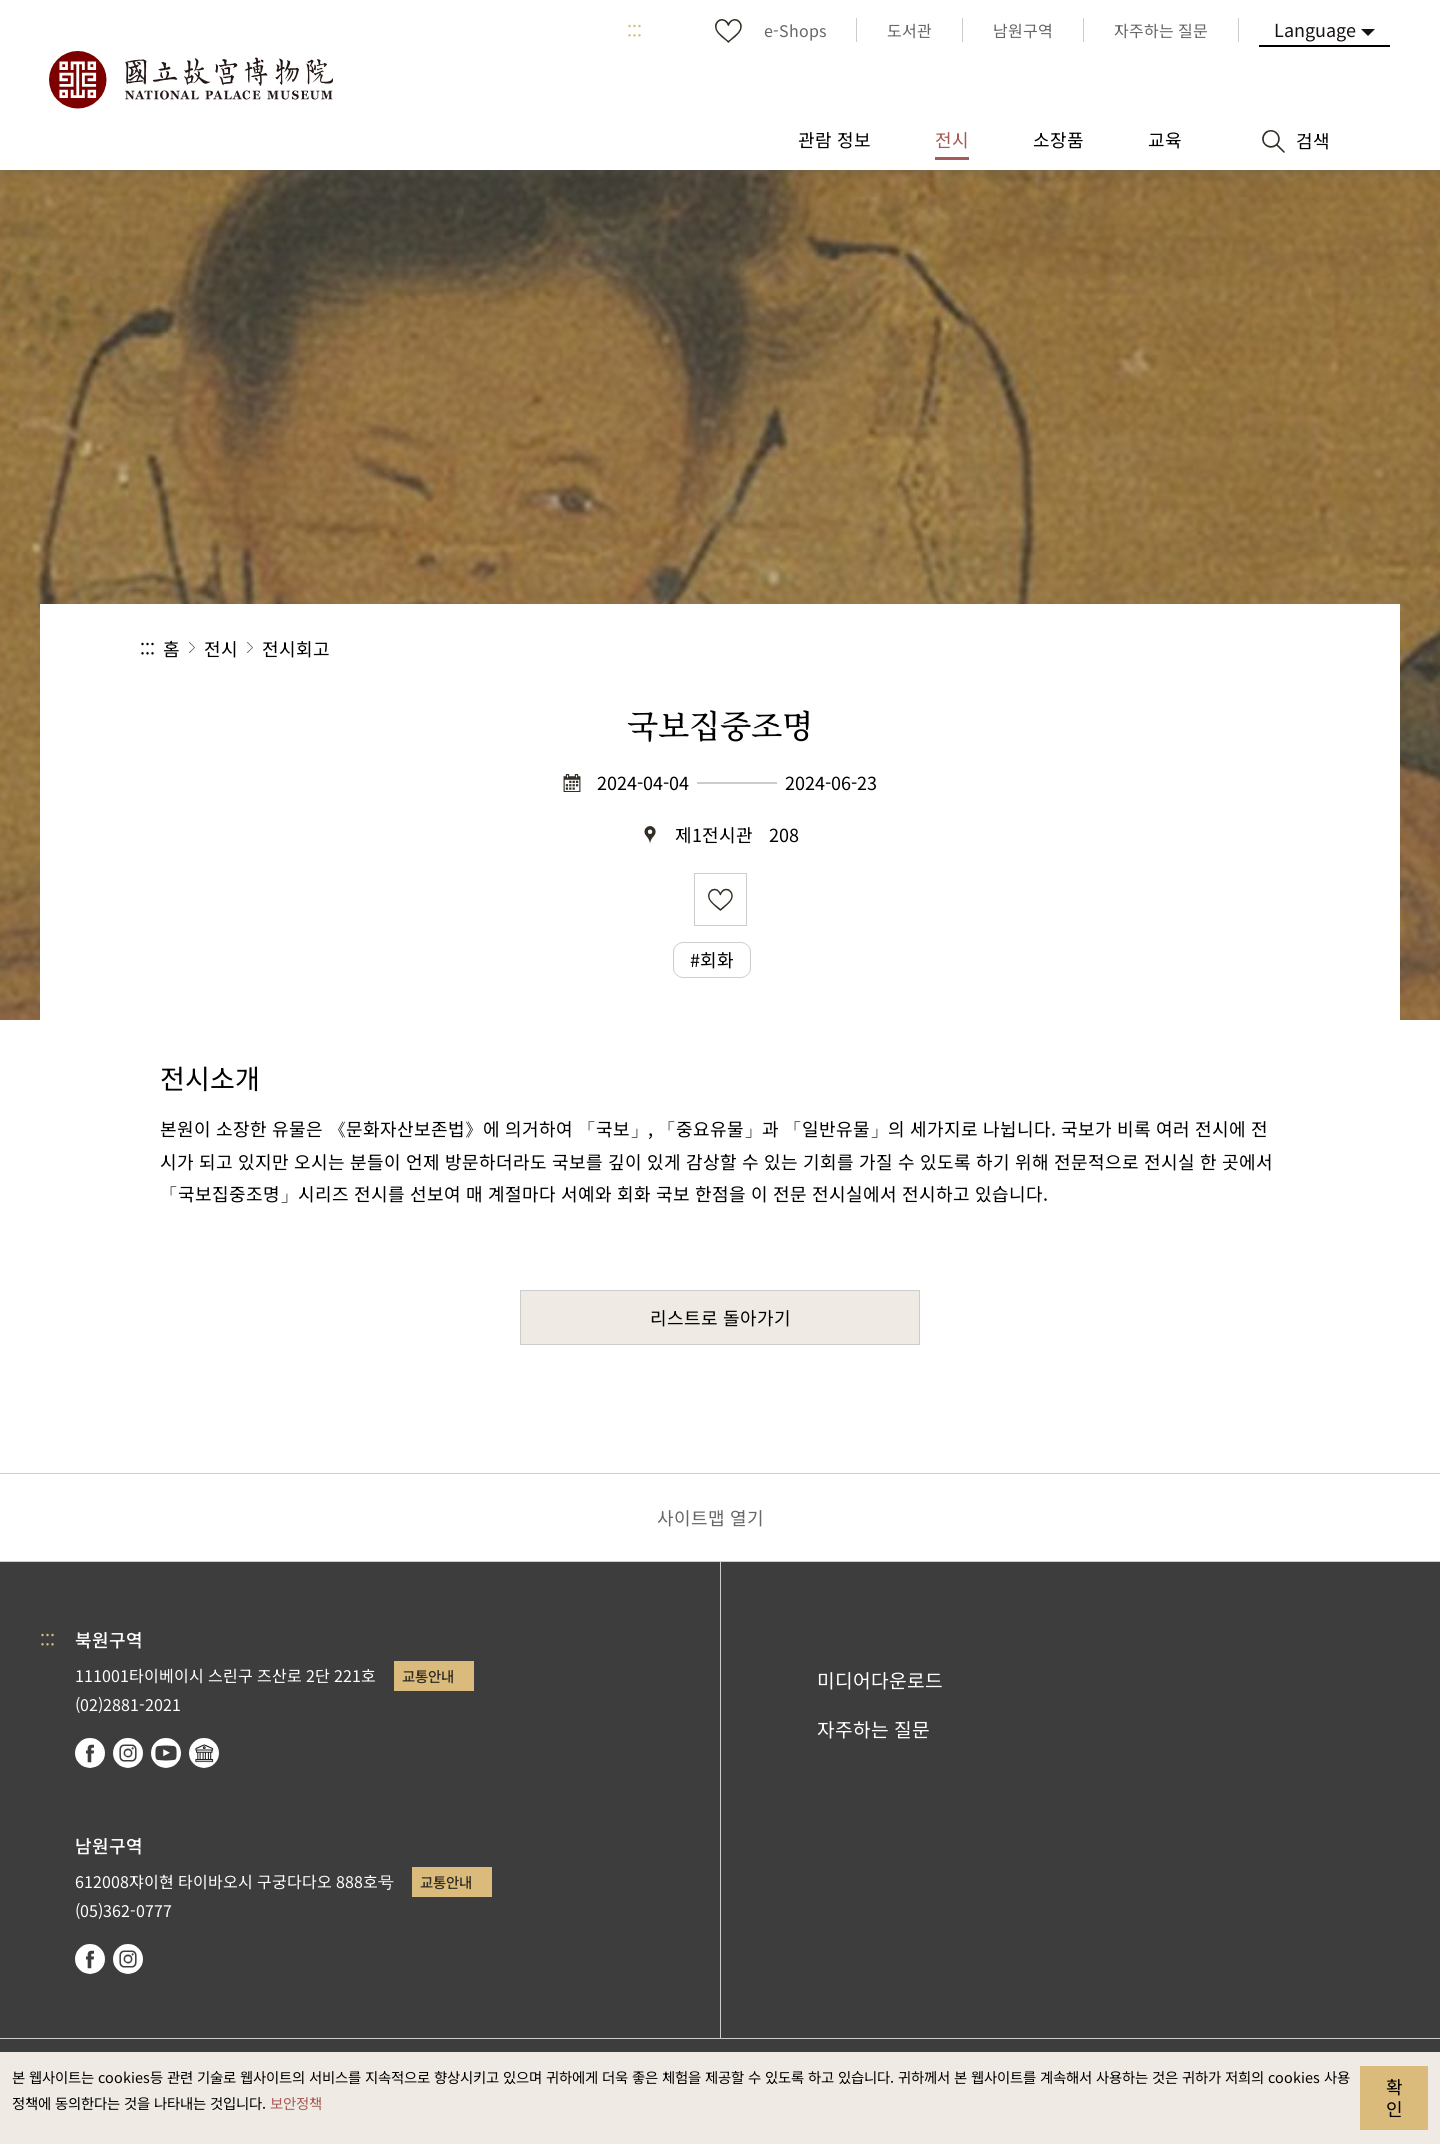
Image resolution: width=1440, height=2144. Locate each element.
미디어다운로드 (880, 1680)
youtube (166, 1753)
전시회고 (296, 648)
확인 (1394, 2097)
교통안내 (428, 1675)
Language (1315, 29)
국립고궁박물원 (190, 80)
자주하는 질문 (873, 1729)
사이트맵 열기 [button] (710, 1517)
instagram (128, 1753)
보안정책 (296, 2102)
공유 (1081, 648)
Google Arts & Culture (204, 1753)
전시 (221, 648)
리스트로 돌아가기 (720, 1317)
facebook (90, 1753)
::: (634, 30)
